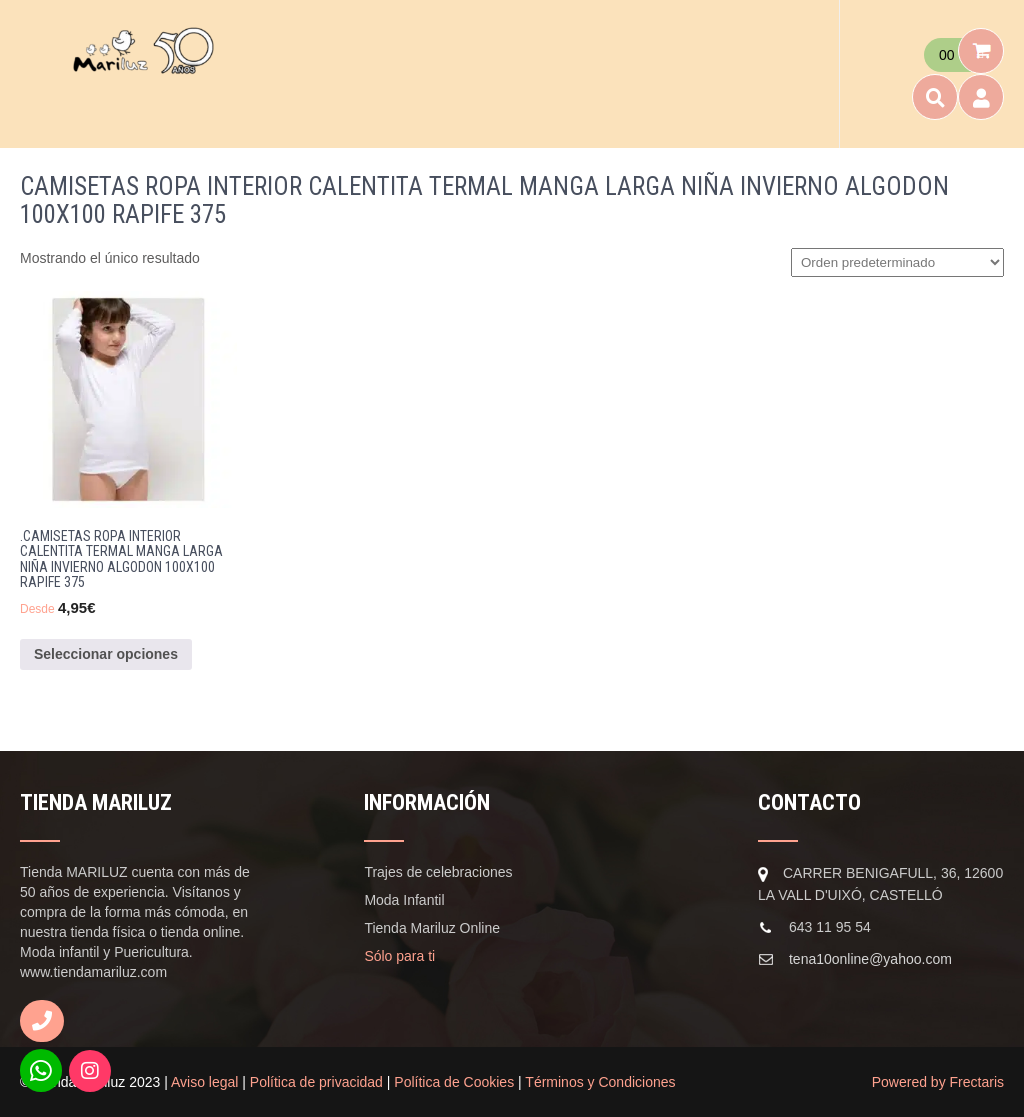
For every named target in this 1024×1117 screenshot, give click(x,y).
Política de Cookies (454, 1082)
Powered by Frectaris (938, 1082)
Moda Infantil (404, 900)
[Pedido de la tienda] (897, 262)
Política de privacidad (316, 1082)
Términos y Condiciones (600, 1082)
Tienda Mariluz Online (432, 928)
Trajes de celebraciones (438, 872)
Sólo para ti (399, 956)
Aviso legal (204, 1082)
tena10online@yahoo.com (870, 959)
